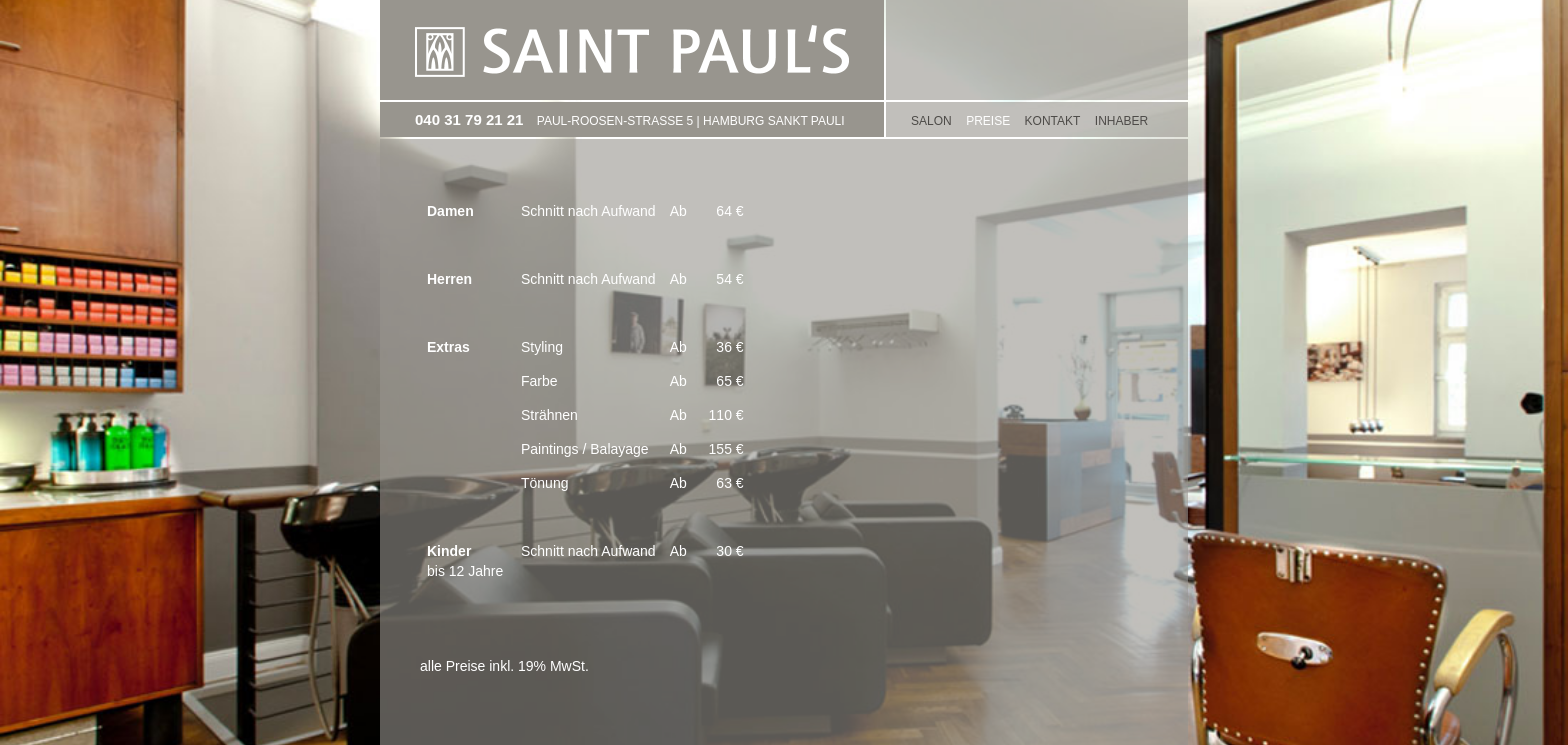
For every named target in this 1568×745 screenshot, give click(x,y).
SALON (931, 121)
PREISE (988, 121)
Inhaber (1121, 121)
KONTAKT (1053, 121)
